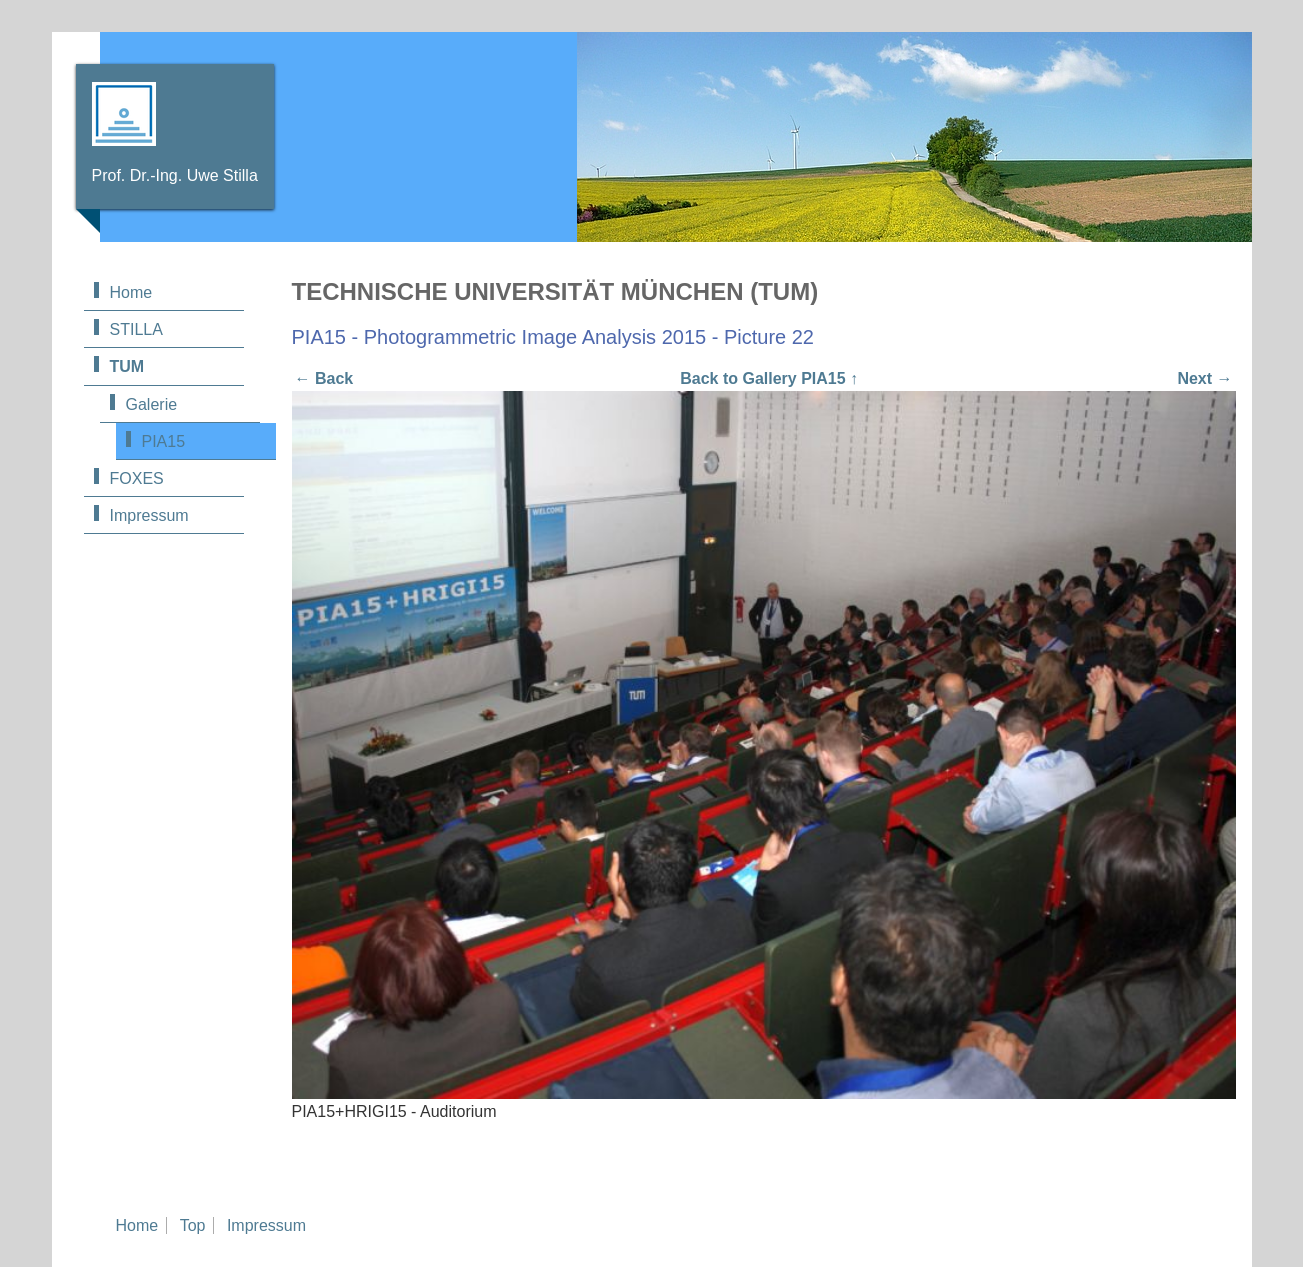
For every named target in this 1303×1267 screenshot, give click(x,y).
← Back (324, 378)
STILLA (136, 329)
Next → (1204, 378)
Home (131, 292)
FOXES (137, 478)
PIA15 (164, 441)
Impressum (149, 515)
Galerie (152, 404)
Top (193, 1225)
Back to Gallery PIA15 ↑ (769, 378)
